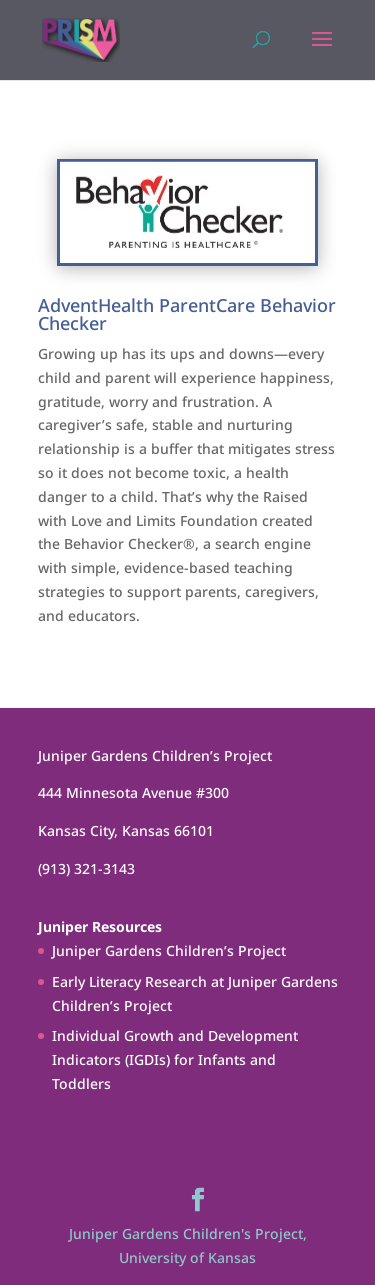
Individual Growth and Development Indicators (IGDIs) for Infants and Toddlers (175, 1059)
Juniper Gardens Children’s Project (169, 950)
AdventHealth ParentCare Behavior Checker (187, 314)
